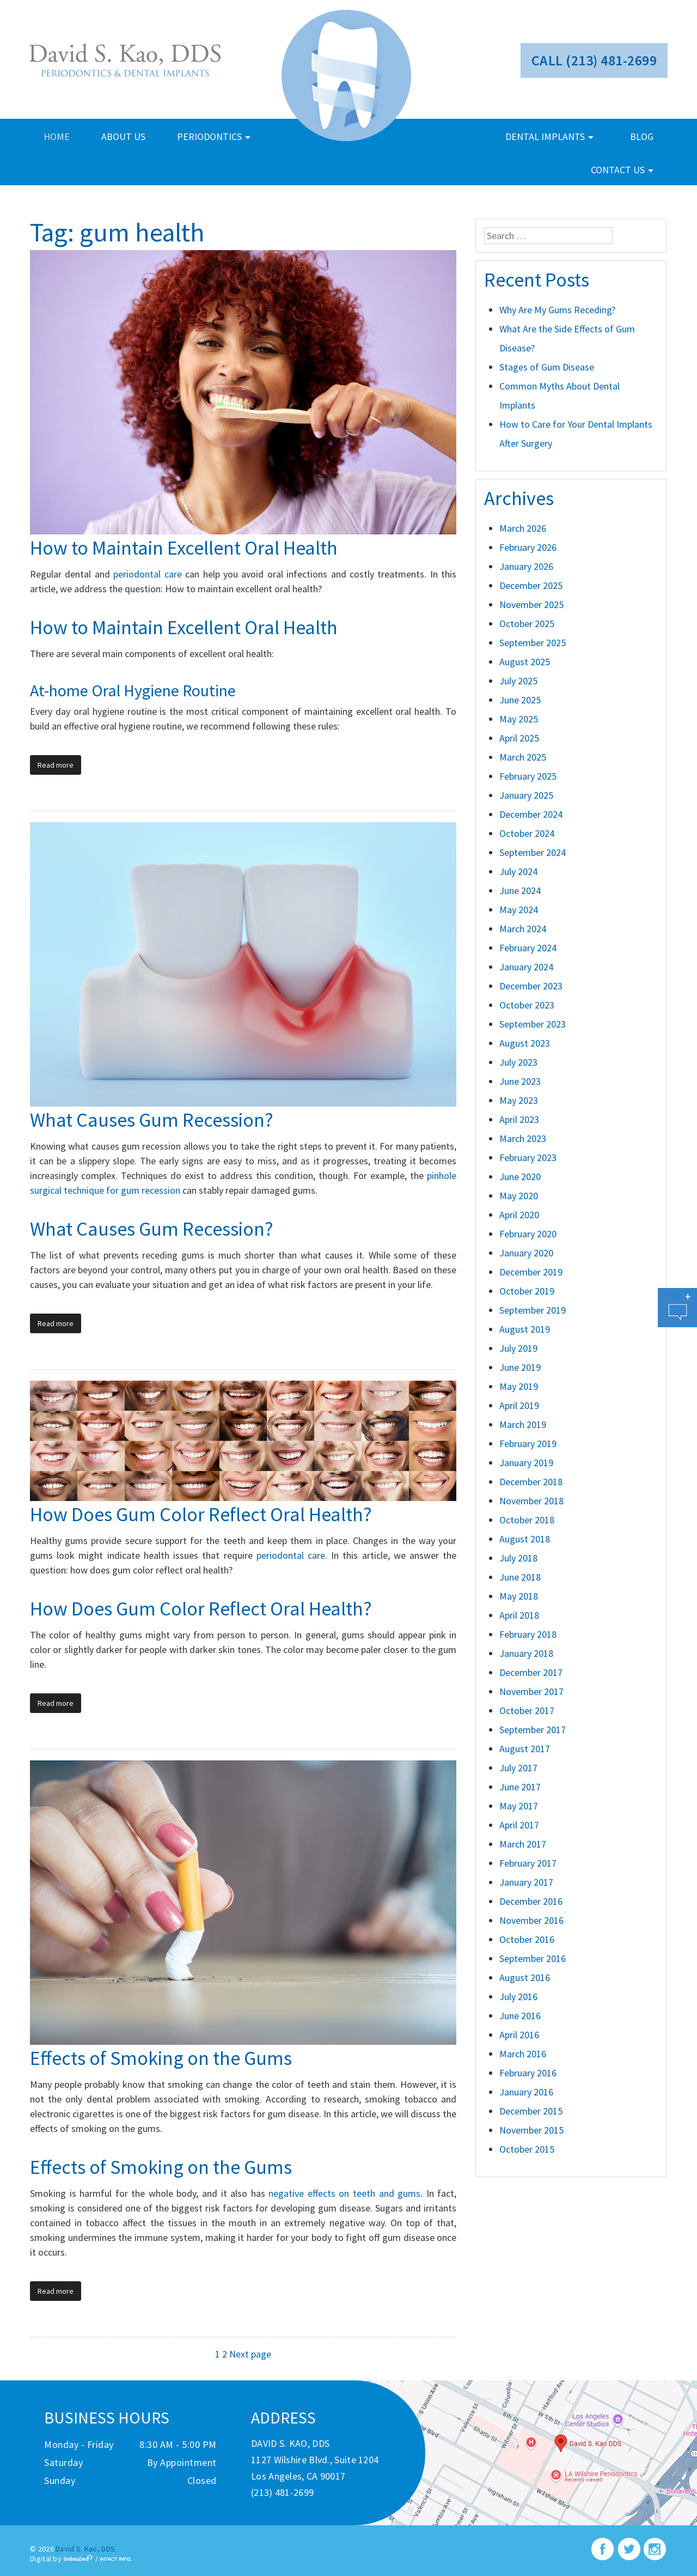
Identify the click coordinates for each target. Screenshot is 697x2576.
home (57, 136)
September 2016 (532, 1958)
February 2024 (528, 947)
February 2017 (528, 1863)
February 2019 (528, 1443)
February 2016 (528, 2073)
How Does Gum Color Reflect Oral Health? (201, 1514)
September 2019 (532, 1310)
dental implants (549, 136)
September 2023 (532, 1024)
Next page (250, 2354)
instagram (655, 2549)
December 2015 (531, 2111)
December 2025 (531, 585)
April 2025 (519, 738)
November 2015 (531, 2130)
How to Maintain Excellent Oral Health (184, 548)
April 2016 (519, 2034)
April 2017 (519, 1825)
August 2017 (524, 1748)
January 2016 (526, 2092)
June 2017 (520, 1787)
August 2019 (524, 1329)
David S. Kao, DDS (85, 2549)
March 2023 (522, 1138)
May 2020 (518, 1195)
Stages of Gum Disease (546, 367)
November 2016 (531, 1920)
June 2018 (520, 1577)
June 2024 (520, 890)
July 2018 (518, 1558)
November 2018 (531, 1500)
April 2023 (519, 1119)
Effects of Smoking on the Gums (161, 2058)
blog (641, 136)
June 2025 (520, 700)
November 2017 (531, 1691)
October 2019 (526, 1291)
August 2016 (524, 1977)
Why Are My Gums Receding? (557, 309)
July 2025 (518, 681)
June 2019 (520, 1367)
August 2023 (524, 1043)
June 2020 (520, 1176)
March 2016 (522, 2054)
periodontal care (147, 574)
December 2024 (531, 814)
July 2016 (518, 1996)
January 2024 (526, 967)
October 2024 (526, 833)
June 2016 (520, 2015)
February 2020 (528, 1234)
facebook (602, 2549)
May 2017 (518, 1806)
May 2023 (518, 1100)
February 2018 (528, 1634)
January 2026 (526, 566)
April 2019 (519, 1405)
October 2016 (526, 1939)
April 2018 (519, 1615)
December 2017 (531, 1672)
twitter (628, 2549)
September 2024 (532, 852)
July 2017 (518, 1767)
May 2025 (518, 719)
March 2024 (522, 928)
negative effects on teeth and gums (344, 2193)
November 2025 (531, 604)
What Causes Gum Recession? (151, 1120)
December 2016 (531, 1901)
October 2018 (526, 1520)
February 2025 (528, 776)
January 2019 (526, 1462)
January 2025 (526, 795)
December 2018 (531, 1481)
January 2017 (526, 1882)
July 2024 (518, 871)
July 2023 (518, 1062)
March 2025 (522, 757)
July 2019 (518, 1348)
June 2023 (520, 1081)
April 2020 (519, 1214)
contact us (622, 169)
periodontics (213, 136)
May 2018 (518, 1596)
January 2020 (526, 1253)
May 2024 (518, 909)
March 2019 (522, 1424)
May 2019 (518, 1386)
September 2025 (532, 642)
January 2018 (526, 1653)
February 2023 (528, 1157)
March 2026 (522, 528)
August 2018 (524, 1539)
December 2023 (531, 986)
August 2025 (524, 661)
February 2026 (528, 547)
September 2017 (532, 1729)
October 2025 (526, 623)
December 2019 (531, 1272)
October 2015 (526, 2149)
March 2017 (522, 1844)
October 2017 (526, 1710)
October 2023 (526, 1005)
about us (123, 136)
